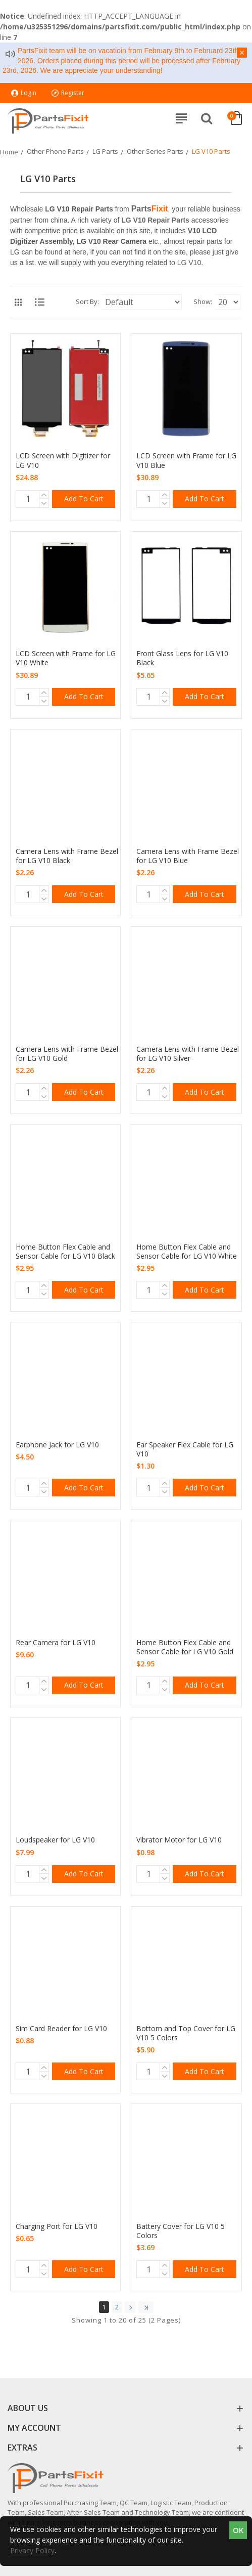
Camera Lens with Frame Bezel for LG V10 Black (67, 856)
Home (9, 151)
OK (238, 2530)
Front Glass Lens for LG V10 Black (182, 658)
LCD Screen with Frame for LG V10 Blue (186, 460)
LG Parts (105, 151)
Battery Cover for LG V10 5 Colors (180, 2231)
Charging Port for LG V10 (56, 2226)
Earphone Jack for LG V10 (57, 1444)
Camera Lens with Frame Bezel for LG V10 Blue (187, 856)
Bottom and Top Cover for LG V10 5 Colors (185, 2033)
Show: (202, 301)
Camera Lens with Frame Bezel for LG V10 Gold (67, 1054)
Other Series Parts (155, 151)
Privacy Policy (32, 2550)
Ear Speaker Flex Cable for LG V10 (184, 1449)
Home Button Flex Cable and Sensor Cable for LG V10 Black (65, 1251)
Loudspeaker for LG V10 (55, 1839)
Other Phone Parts (55, 151)
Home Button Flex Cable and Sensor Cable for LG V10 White (186, 1251)
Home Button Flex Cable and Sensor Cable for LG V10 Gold (184, 1647)
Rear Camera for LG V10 (55, 1642)
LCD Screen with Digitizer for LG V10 (63, 460)
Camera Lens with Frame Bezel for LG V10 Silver (187, 1054)
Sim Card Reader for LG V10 (61, 2028)
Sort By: (87, 301)
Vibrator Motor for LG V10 (179, 1839)
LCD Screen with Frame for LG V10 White (66, 658)
